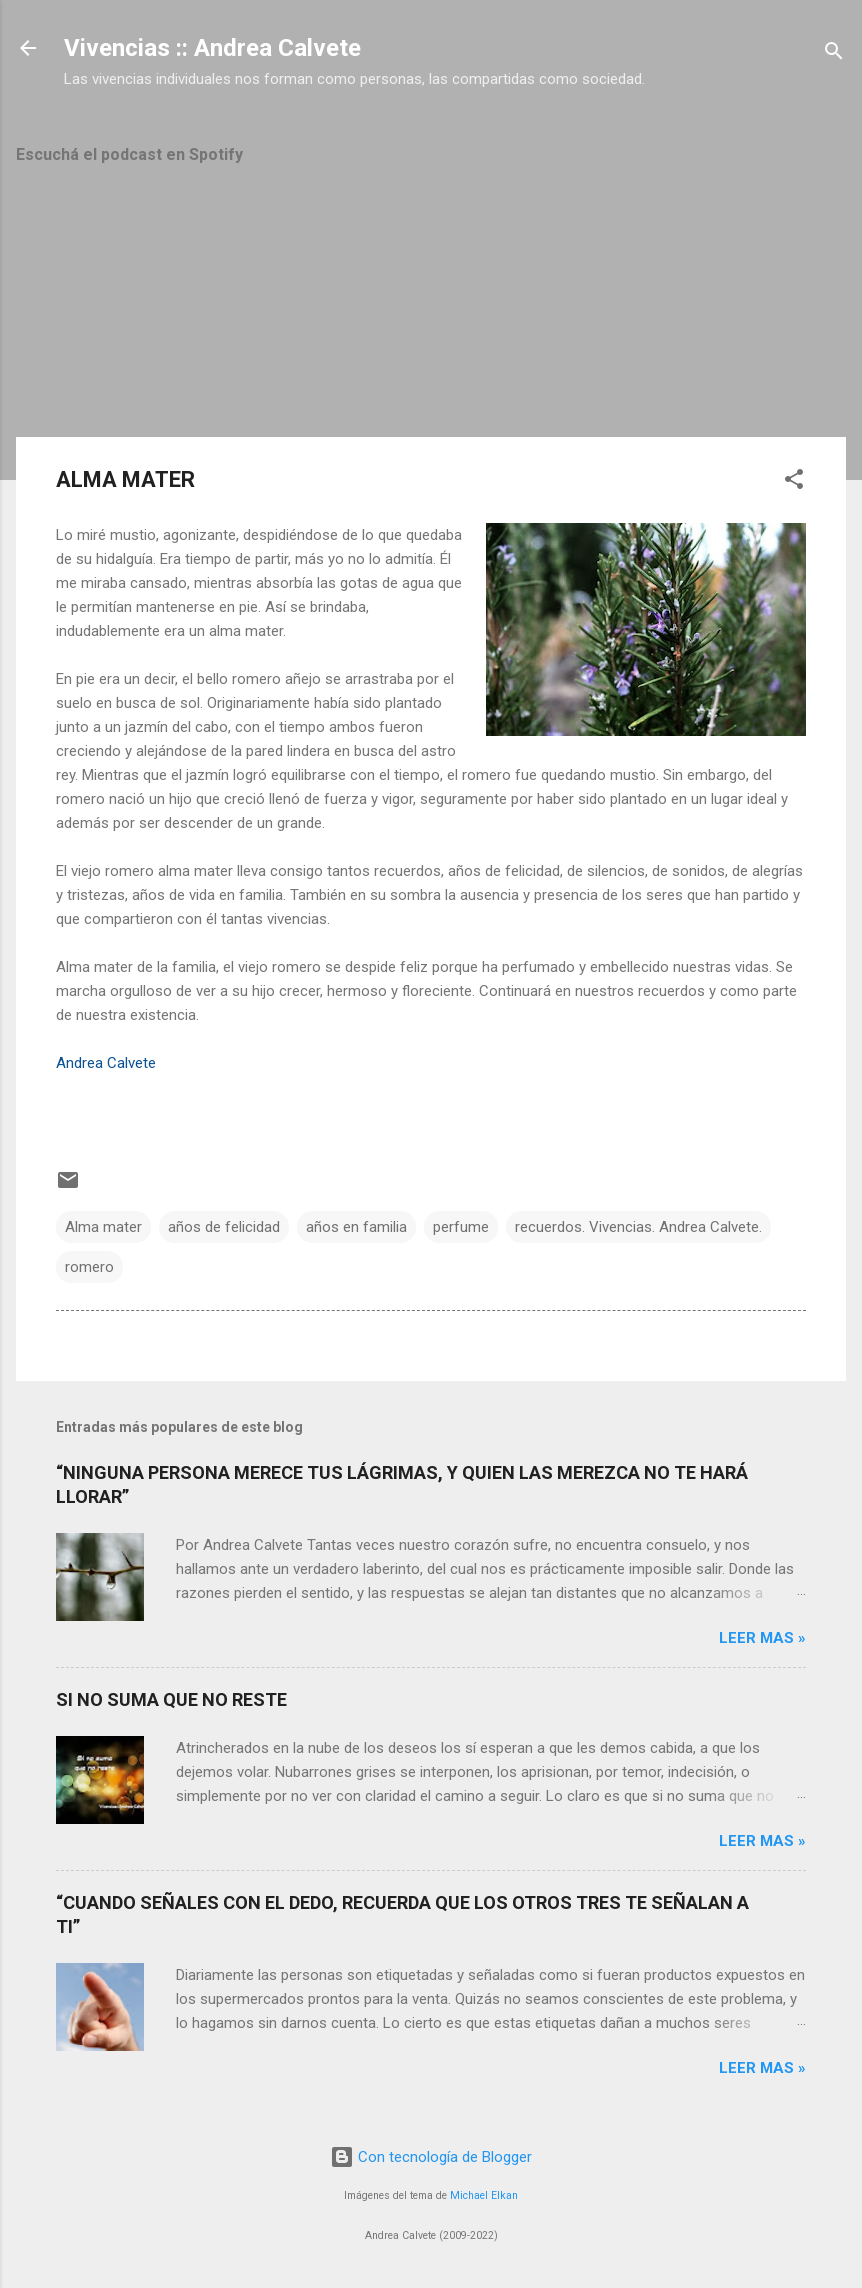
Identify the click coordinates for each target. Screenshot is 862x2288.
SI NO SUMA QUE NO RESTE (171, 1699)
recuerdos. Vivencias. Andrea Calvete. (638, 1227)
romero (89, 1267)
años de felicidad (224, 1227)
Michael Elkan (484, 2195)
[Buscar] (834, 54)
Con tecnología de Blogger (431, 2157)
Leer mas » (762, 1638)
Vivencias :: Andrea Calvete (212, 48)
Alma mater (103, 1227)
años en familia (356, 1227)
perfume (461, 1227)
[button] (794, 482)
